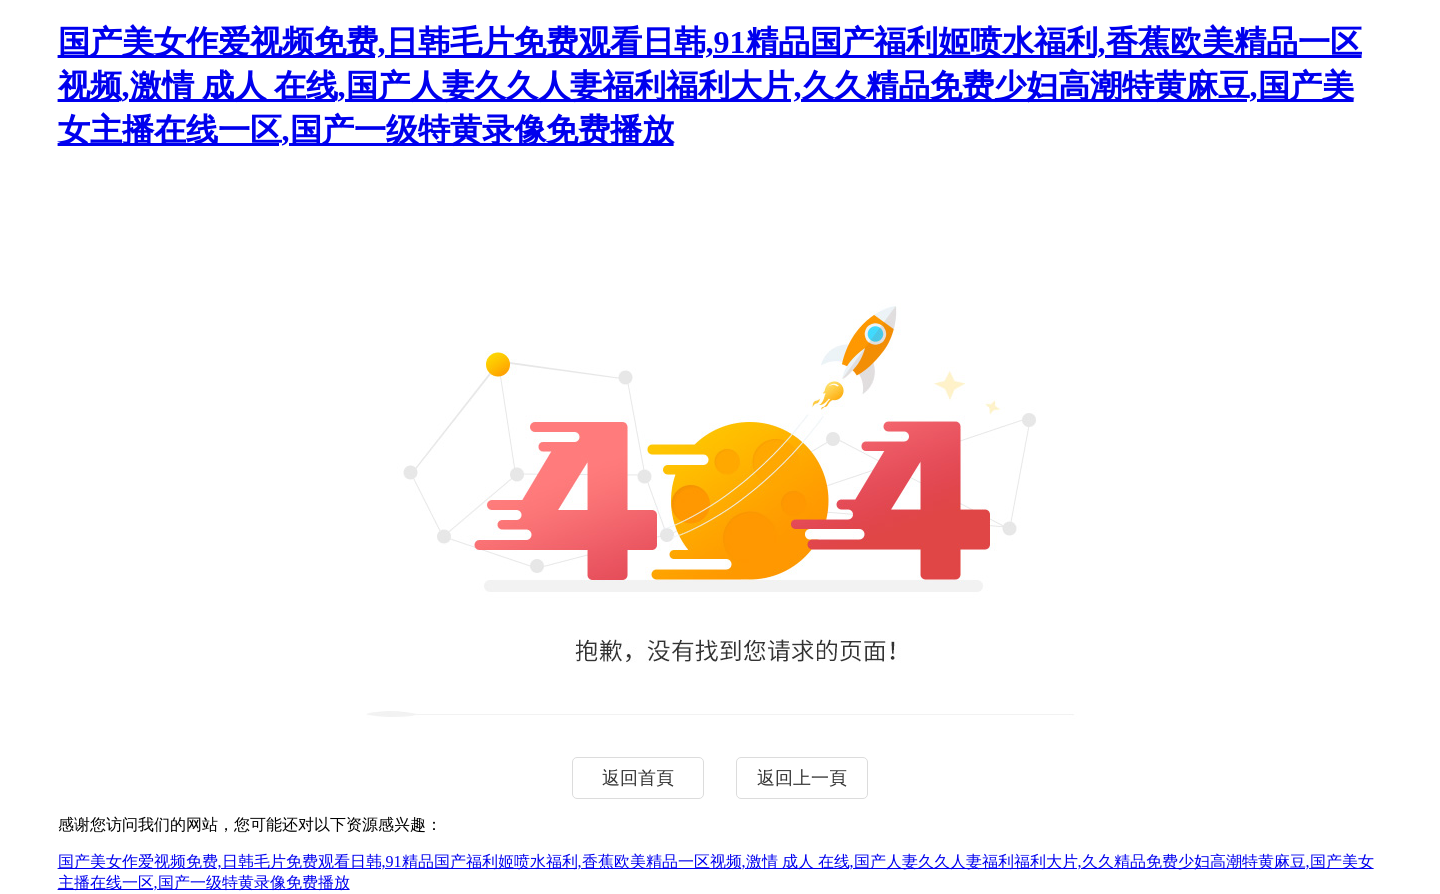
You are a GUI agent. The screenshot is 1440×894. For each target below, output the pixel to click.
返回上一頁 (802, 778)
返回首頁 (638, 778)
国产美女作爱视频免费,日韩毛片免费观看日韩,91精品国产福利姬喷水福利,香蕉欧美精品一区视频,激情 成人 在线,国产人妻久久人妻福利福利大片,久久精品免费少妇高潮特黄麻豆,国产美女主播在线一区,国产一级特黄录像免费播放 (710, 86)
